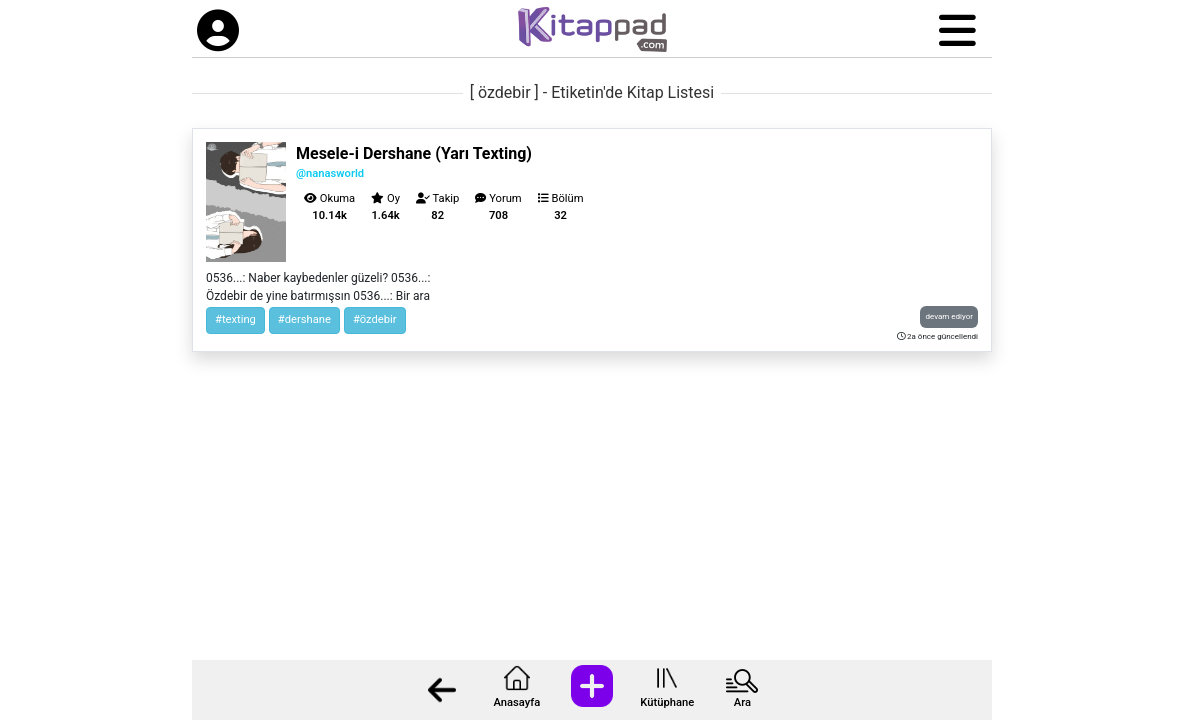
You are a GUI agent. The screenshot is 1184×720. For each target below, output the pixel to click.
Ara (742, 702)
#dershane (304, 319)
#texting (235, 319)
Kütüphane (667, 702)
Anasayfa (516, 702)
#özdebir (375, 319)
